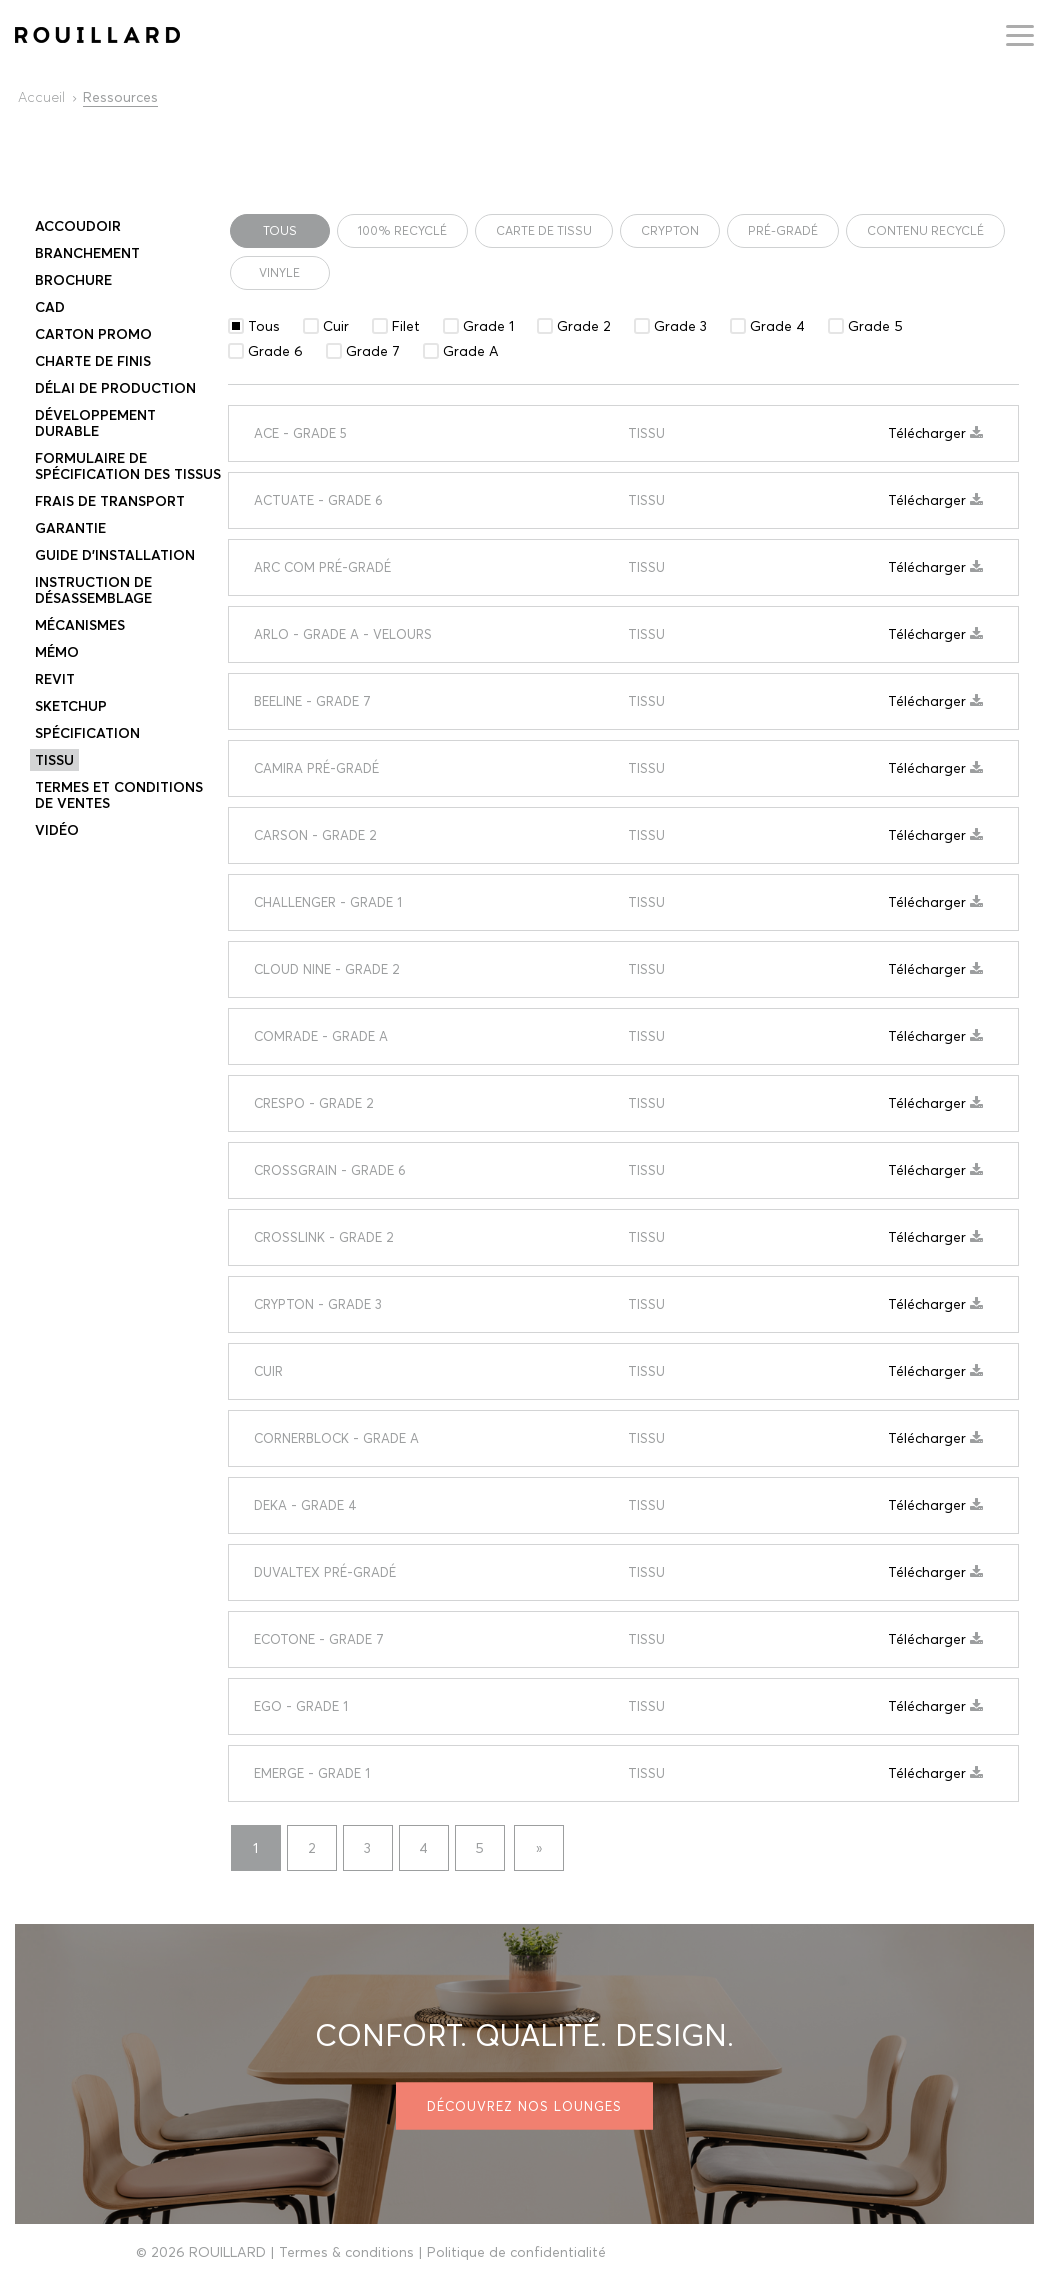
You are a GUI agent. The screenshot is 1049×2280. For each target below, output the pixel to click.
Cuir (336, 326)
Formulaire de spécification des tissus (128, 466)
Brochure (73, 280)
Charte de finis (93, 361)
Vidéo (57, 830)
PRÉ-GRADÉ (783, 230)
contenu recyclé (925, 230)
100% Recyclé (402, 230)
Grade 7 (373, 351)
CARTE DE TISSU (544, 230)
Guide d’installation (115, 555)
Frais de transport (110, 501)
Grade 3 (680, 326)
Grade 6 (275, 351)
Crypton (670, 230)
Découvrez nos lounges (524, 2106)
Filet (406, 326)
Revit (55, 679)
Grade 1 (488, 326)
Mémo (57, 652)
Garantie (70, 528)
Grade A (471, 351)
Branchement (87, 253)
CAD (50, 307)
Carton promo (93, 334)
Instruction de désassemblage (93, 590)
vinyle (279, 272)
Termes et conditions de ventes (119, 795)
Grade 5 (875, 326)
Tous (280, 230)
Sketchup (71, 706)
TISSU (54, 760)
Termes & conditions (346, 2252)
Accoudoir (78, 226)
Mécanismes (80, 625)
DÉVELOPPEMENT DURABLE (95, 423)
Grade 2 (584, 326)
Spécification (87, 733)
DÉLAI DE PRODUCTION (115, 388)
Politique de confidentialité (516, 2252)
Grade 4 (777, 326)
